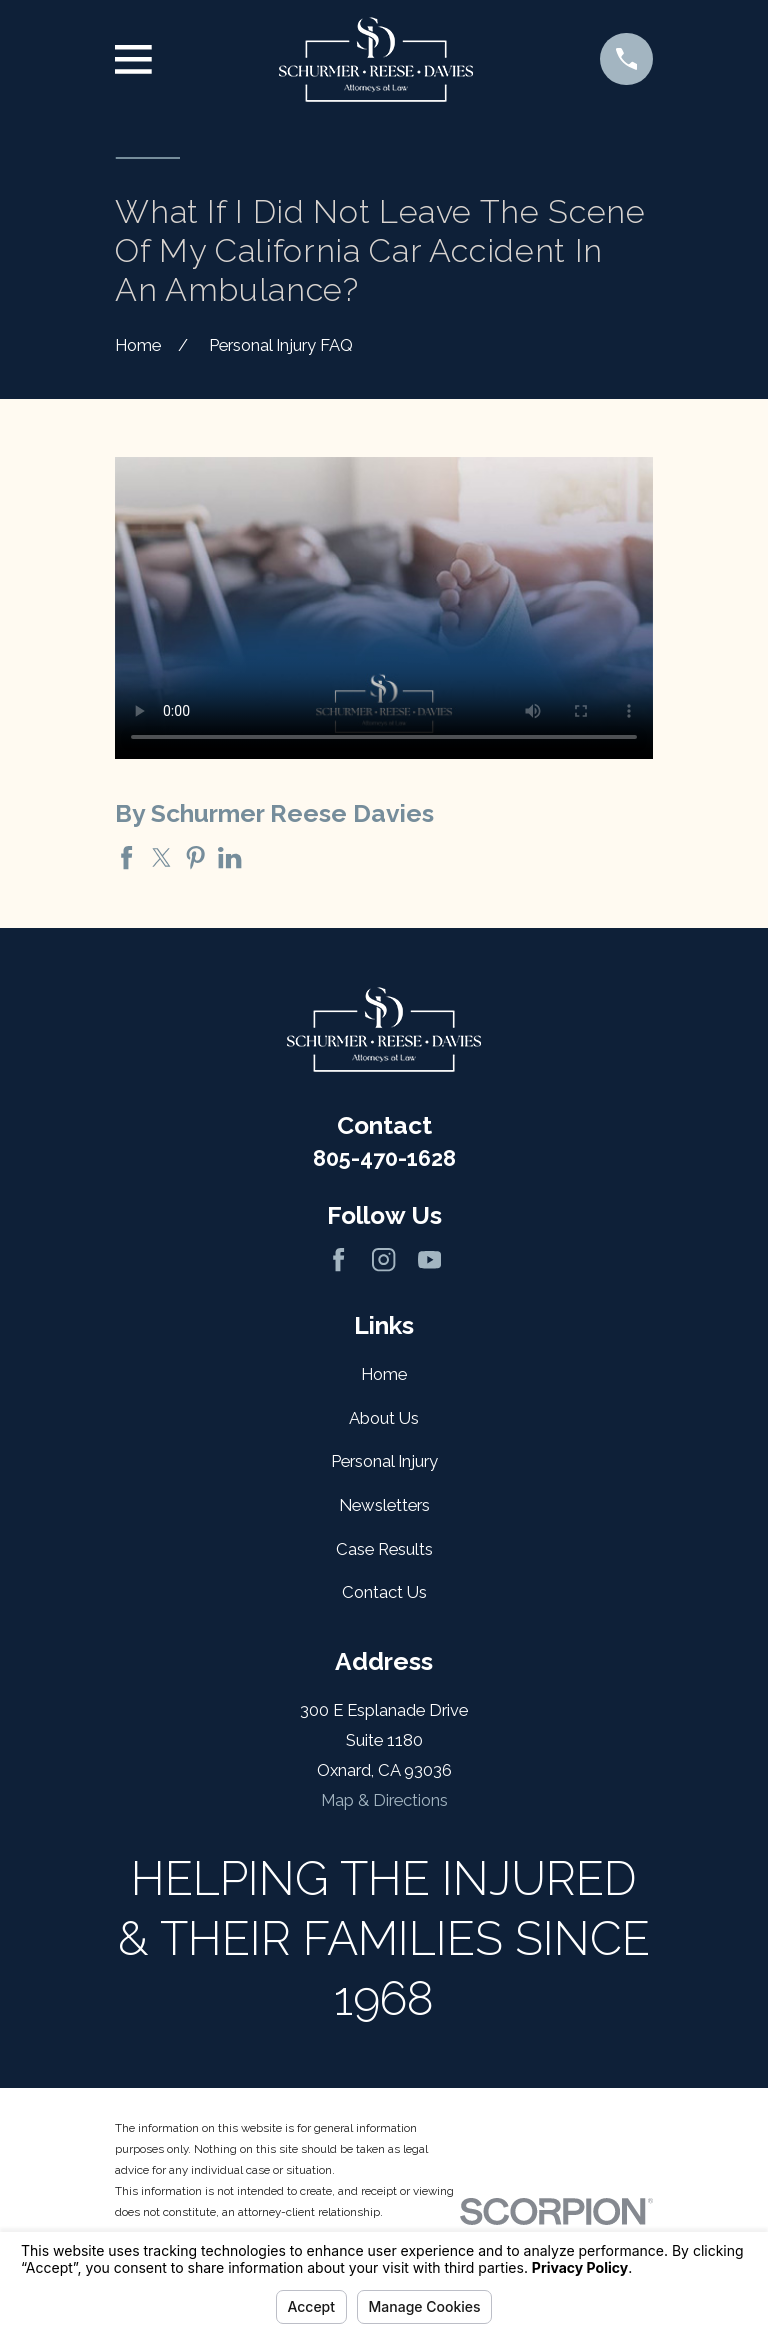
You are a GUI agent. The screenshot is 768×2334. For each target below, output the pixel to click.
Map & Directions (384, 1800)
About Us (384, 1418)
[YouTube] (429, 1259)
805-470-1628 (384, 1158)
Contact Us (384, 1592)
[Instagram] (383, 1259)
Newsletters (384, 1505)
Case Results (384, 1549)
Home (384, 1374)
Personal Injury (384, 1461)
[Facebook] (338, 1259)
